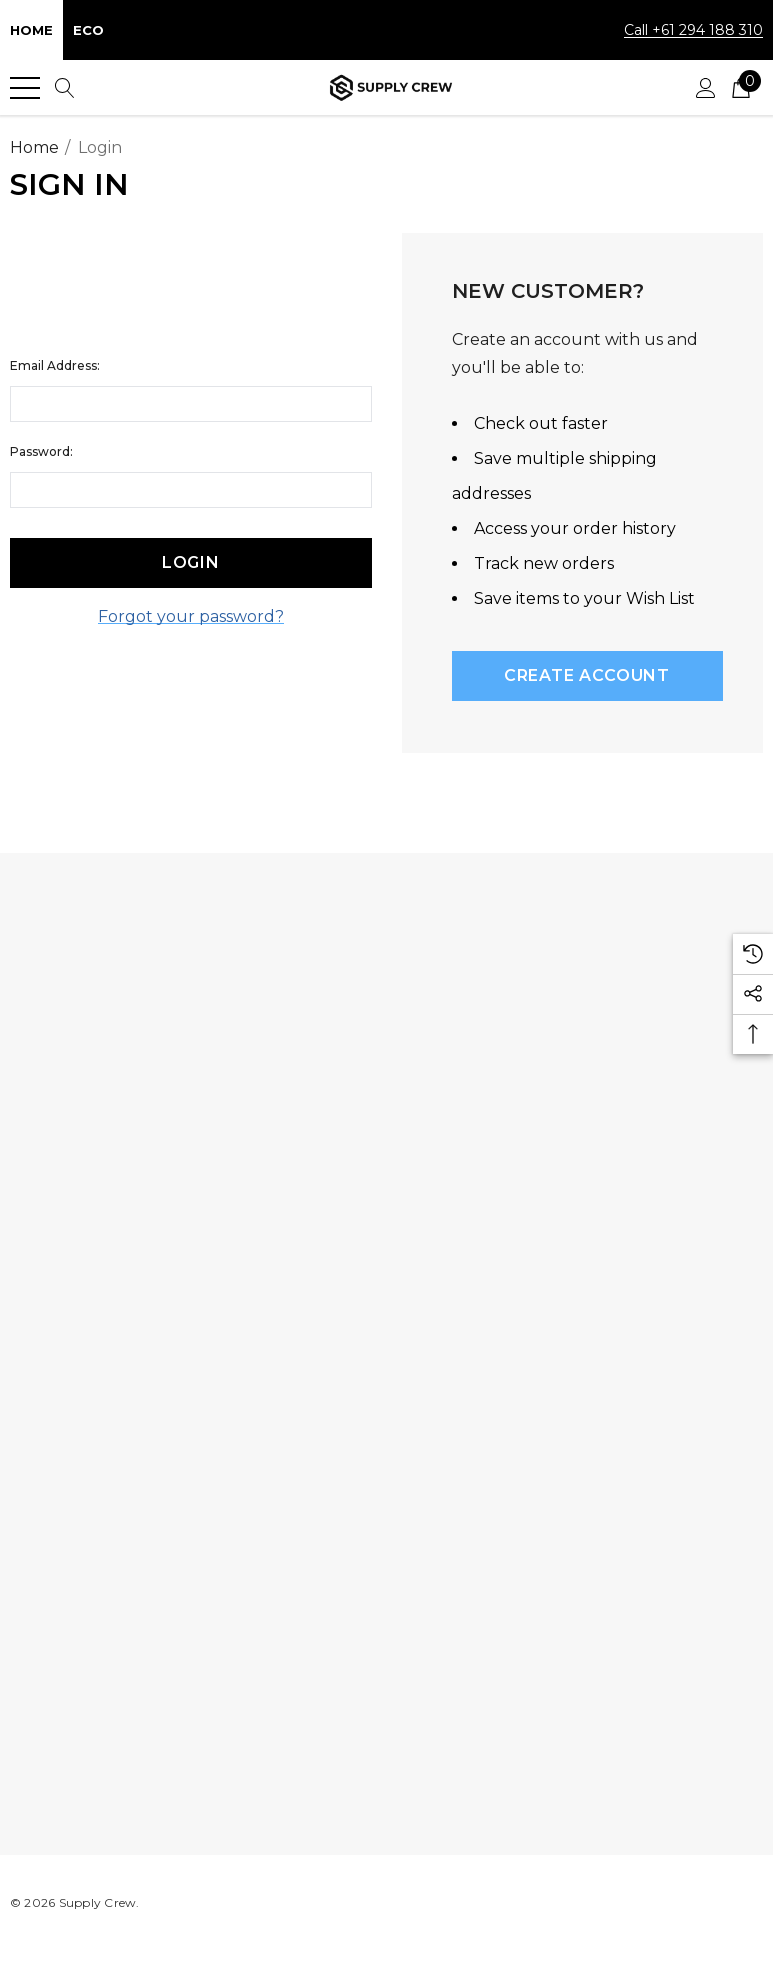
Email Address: (55, 365)
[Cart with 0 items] (741, 88)
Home (31, 30)
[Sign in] (706, 88)
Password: (41, 451)
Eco (88, 30)
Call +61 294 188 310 (693, 30)
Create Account (587, 675)
